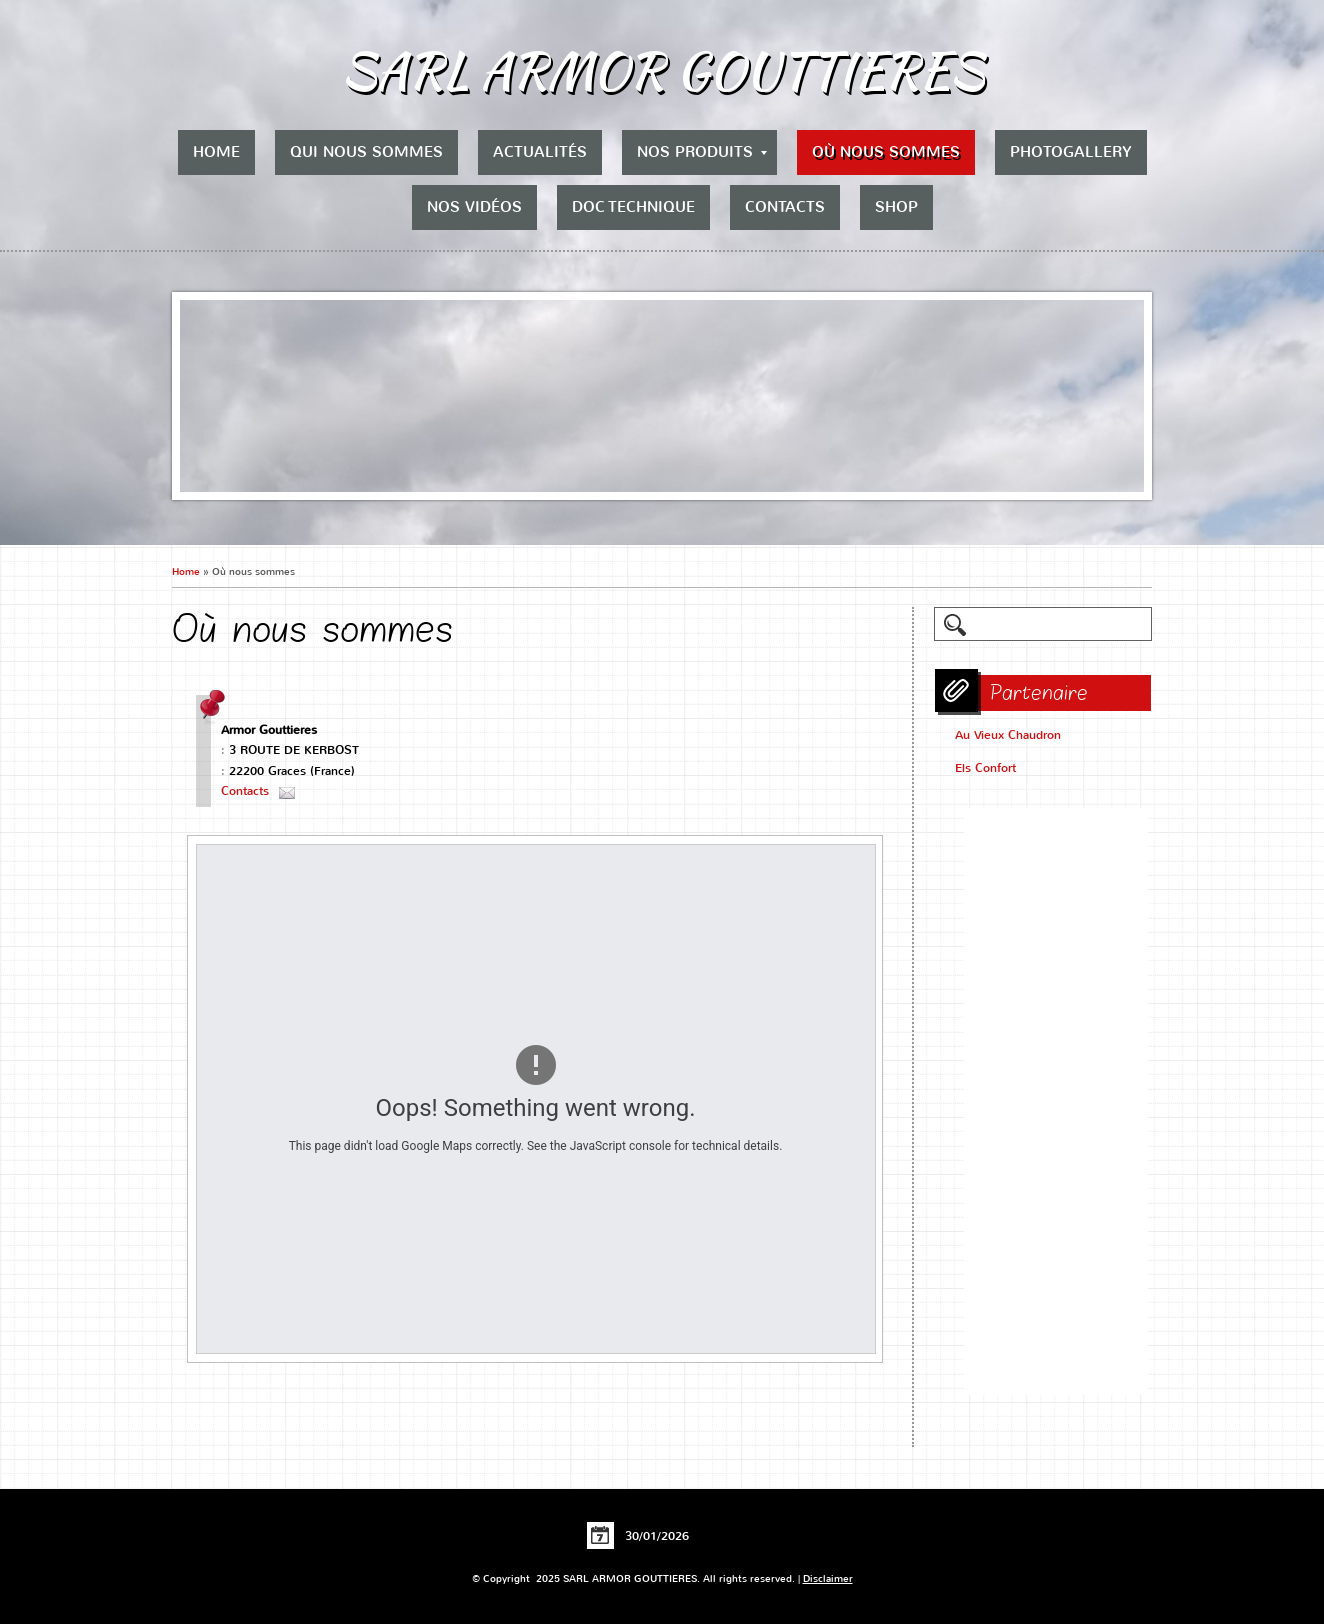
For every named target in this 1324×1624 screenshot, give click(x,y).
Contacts (785, 207)
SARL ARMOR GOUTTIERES (662, 70)
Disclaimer (828, 1578)
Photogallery (1071, 152)
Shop (896, 207)
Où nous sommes (886, 152)
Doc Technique (633, 207)
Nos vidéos (474, 207)
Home (216, 152)
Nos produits (702, 152)
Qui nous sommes (366, 152)
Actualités (540, 152)
